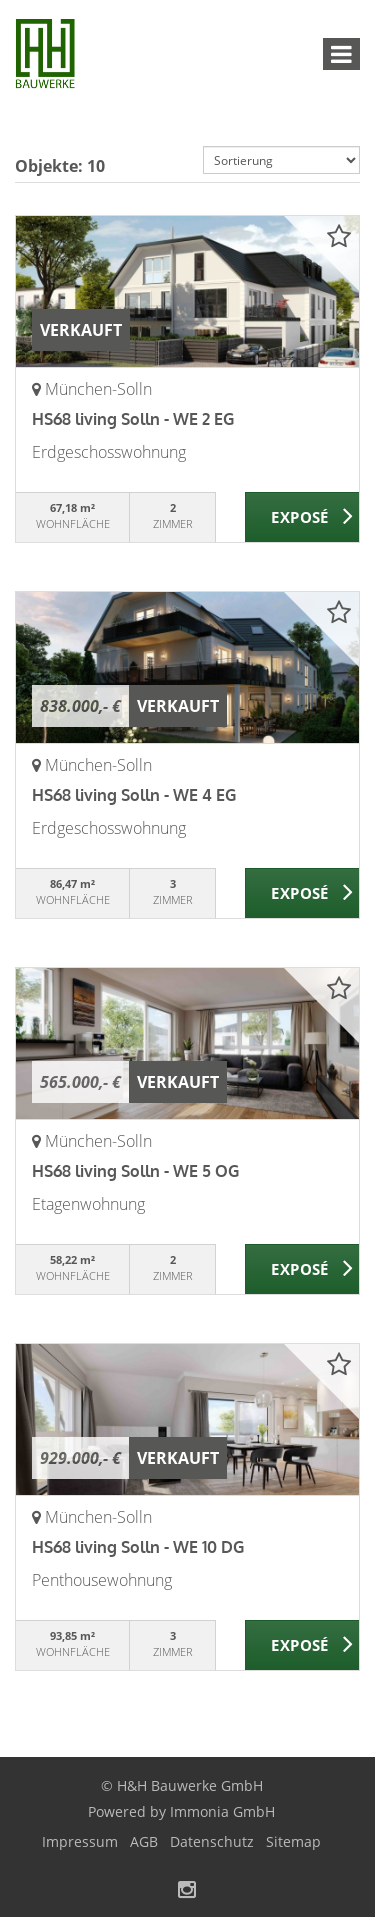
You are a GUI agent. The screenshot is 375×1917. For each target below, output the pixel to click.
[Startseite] (45, 57)
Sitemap (293, 1841)
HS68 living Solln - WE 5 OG (135, 1171)
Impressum (80, 1841)
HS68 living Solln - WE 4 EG (134, 795)
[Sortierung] (282, 160)
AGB (144, 1841)
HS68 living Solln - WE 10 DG (138, 1547)
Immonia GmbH (222, 1811)
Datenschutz (212, 1841)
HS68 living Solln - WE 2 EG (133, 419)
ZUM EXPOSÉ (302, 518)
